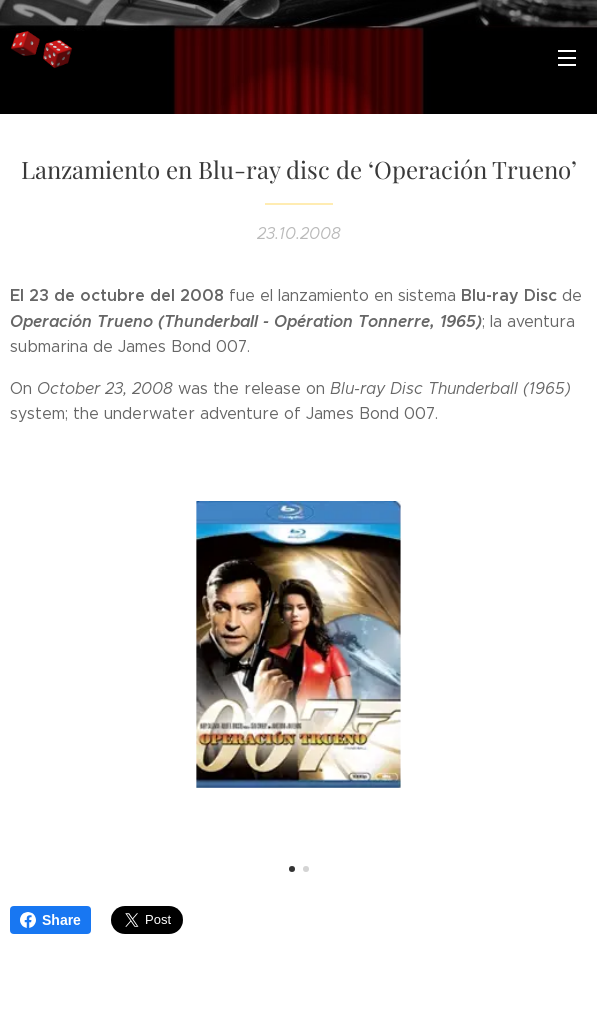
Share (50, 920)
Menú (567, 58)
